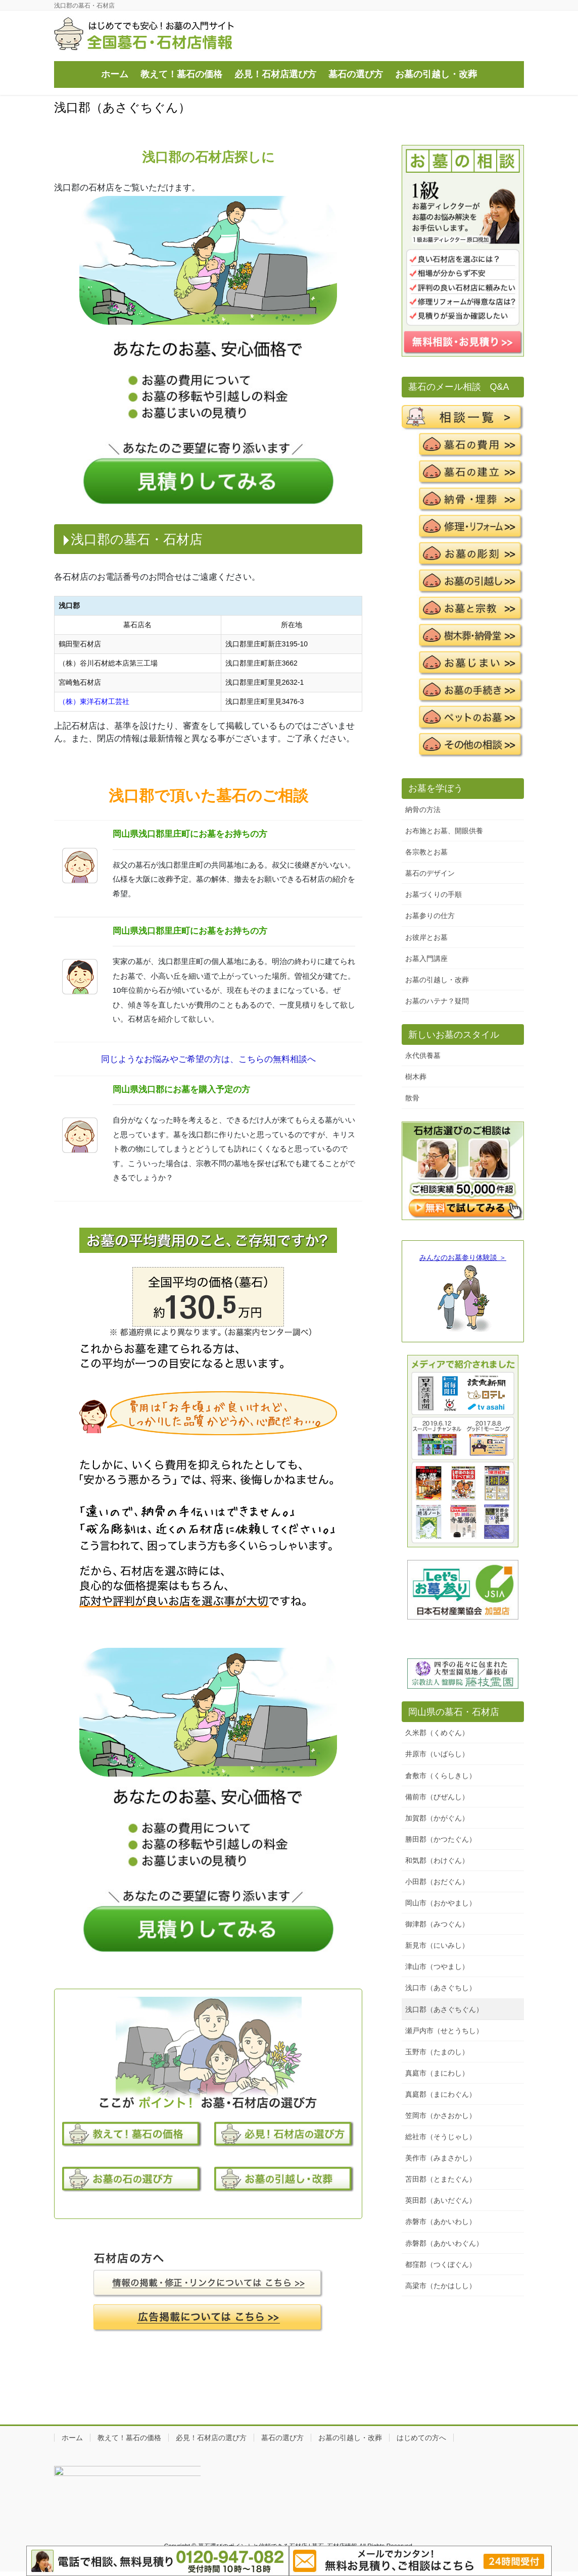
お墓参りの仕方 (430, 916)
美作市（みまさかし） (440, 2158)
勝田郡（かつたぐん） (440, 1839)
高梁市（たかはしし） (440, 2286)
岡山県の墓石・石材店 (453, 1712)
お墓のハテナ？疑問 (437, 1001)
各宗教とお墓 (426, 852)
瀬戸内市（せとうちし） (444, 2031)
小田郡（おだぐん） (437, 1882)
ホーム (72, 2438)
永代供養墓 (423, 1055)
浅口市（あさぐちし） (440, 1988)
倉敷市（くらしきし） (440, 1776)
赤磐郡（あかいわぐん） (444, 2243)
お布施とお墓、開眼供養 (444, 831)
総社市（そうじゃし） (440, 2137)
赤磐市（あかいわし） (440, 2221)
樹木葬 (415, 1077)
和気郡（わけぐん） (437, 1860)
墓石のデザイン (430, 873)
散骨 (412, 1098)
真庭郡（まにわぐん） (440, 2094)
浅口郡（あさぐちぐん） (444, 2009)
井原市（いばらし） (437, 1754)
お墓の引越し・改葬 (437, 980)
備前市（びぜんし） (437, 1797)
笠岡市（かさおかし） (440, 2115)
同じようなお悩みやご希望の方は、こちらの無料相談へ (208, 1059)
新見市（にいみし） (437, 1945)
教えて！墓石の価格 (129, 2438)
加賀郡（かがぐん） (437, 1818)
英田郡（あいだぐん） (440, 2200)
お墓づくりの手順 (433, 894)
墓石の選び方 (282, 2438)
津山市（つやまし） (437, 1966)
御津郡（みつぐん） (437, 1924)
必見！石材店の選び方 (211, 2438)
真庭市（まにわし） (437, 2073)
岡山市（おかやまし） (440, 1903)
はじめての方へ (421, 2438)
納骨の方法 (423, 809)
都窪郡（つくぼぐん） (440, 2264)
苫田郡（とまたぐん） (440, 2179)
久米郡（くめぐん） (437, 1733)
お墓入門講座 (426, 958)
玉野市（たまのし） (437, 2052)
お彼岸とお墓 (426, 937)
